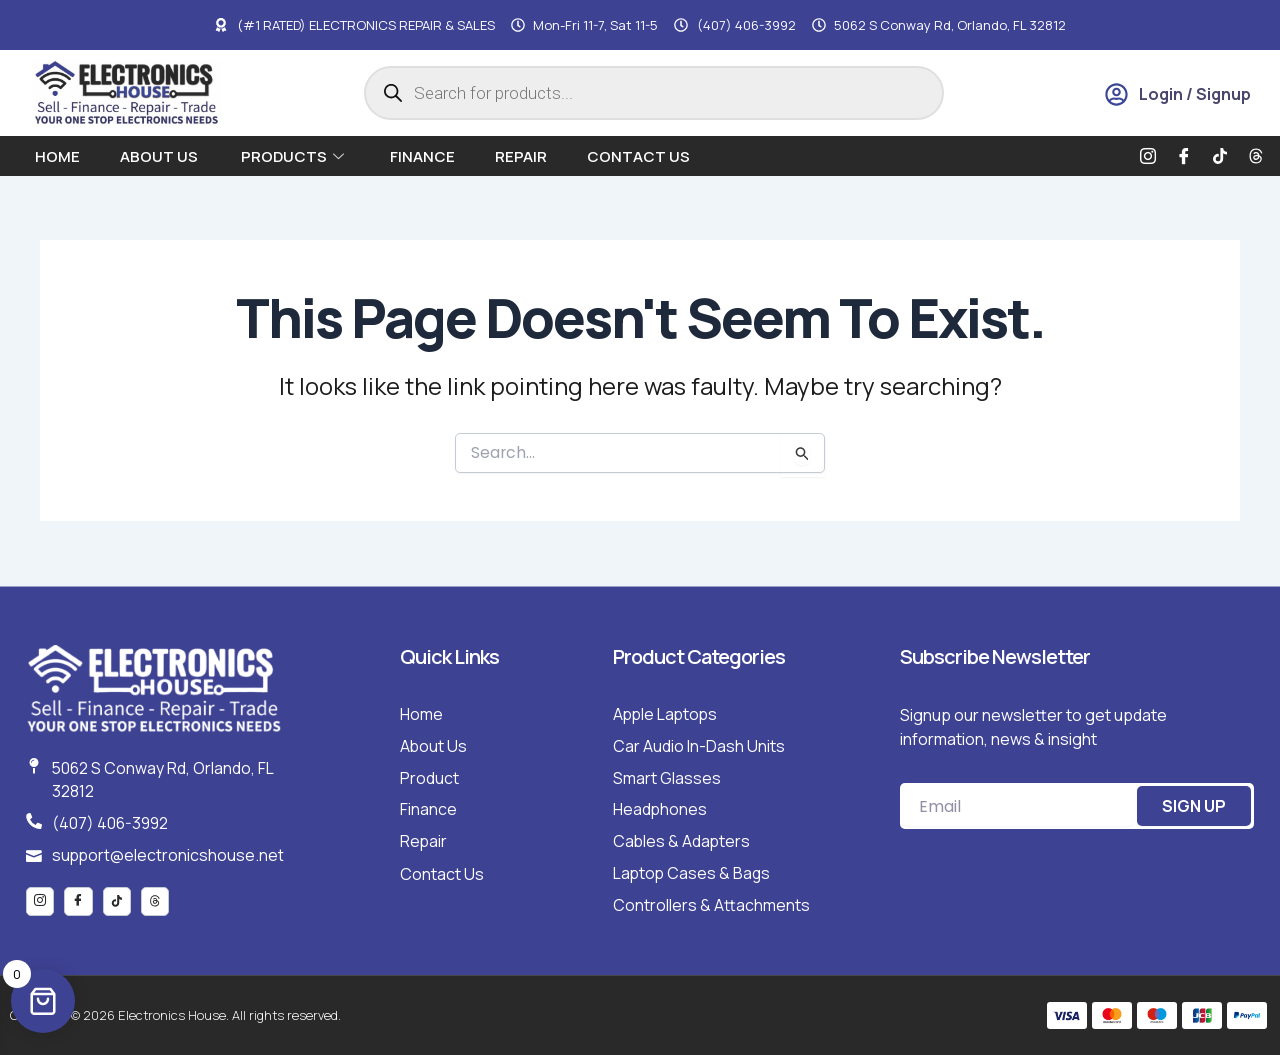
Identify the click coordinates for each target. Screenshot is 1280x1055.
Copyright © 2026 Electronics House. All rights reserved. (178, 1015)
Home (57, 156)
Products (292, 156)
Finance (422, 156)
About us (160, 156)
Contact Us (638, 156)
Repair (521, 156)
